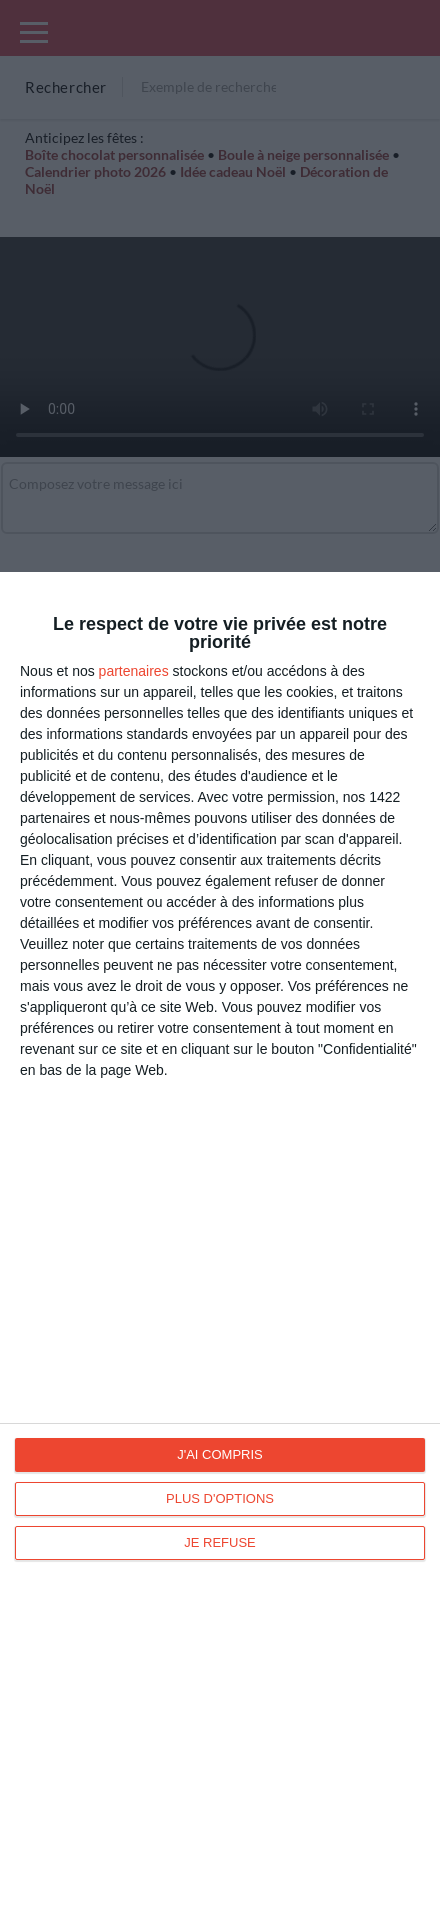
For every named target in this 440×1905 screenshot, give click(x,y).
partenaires (134, 671)
